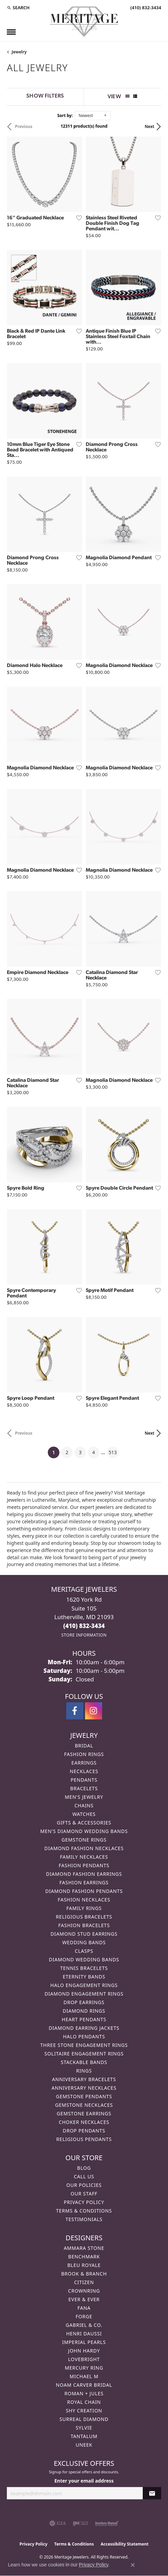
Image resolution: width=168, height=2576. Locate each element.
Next (149, 126)
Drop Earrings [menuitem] (84, 2002)
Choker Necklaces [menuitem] (84, 2122)
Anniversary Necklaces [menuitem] (84, 2088)
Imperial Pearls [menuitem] (84, 2342)
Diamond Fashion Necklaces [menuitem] (84, 1848)
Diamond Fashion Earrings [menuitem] (84, 1874)
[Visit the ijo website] (80, 2523)
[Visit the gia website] (58, 2523)
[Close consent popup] (133, 2565)
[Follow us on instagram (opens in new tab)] (93, 1710)
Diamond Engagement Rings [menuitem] (83, 1993)
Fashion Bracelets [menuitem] (84, 1925)
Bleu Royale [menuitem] (84, 2265)
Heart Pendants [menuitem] (84, 2019)
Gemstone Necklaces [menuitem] (84, 2105)
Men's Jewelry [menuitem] (84, 1797)
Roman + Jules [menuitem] (84, 2393)
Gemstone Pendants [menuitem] (84, 2096)
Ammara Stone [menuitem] (84, 2248)
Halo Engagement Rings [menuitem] (84, 1985)
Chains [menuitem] (84, 1805)
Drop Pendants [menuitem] (84, 2130)
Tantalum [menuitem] (84, 2436)
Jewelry (19, 52)
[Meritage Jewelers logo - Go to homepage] (84, 22)
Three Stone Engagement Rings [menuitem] (84, 2045)
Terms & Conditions (84, 2210)
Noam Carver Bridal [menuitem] (84, 2385)
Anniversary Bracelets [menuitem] (84, 2079)
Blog (84, 2168)
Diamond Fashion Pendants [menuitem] (84, 1891)
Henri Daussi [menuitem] (84, 2333)
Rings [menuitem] (84, 2070)
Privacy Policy (84, 2202)
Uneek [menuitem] (83, 2445)
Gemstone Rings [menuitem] (84, 1839)
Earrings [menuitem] (84, 1762)
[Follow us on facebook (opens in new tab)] (74, 1710)
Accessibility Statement (125, 2544)
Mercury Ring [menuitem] (84, 2367)
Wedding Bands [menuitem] (84, 1942)
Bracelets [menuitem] (84, 1788)
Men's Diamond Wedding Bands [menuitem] (84, 1831)
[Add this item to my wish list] (76, 217)
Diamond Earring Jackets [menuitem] (83, 2028)
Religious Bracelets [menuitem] (84, 1916)
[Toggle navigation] (11, 32)
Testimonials (84, 2219)
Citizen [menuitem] (84, 2282)
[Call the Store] (84, 1626)
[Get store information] (84, 1635)
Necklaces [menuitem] (84, 1771)
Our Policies (84, 2185)
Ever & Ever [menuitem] (84, 2299)
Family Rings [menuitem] (83, 1908)
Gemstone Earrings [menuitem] (84, 2113)
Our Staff (84, 2193)
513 (113, 1452)
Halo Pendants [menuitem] (84, 2036)
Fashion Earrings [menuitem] (84, 1882)
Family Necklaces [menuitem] (84, 1857)
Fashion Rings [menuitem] (84, 1754)
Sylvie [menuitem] (84, 2427)
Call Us (84, 2176)
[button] (18, 7)
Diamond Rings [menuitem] (84, 2011)
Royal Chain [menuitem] (84, 2402)
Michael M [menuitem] (84, 2376)
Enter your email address (84, 2480)
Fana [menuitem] (84, 2308)
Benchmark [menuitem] (84, 2256)
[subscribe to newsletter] (152, 2493)
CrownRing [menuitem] (84, 2290)
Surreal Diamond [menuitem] (83, 2419)
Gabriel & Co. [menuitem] (84, 2325)
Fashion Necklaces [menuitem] (84, 1899)
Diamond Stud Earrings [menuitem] (84, 1934)
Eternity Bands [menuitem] (84, 1976)
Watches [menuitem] (84, 1814)
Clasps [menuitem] (84, 1951)
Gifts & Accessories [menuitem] (84, 1822)
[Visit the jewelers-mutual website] (106, 2523)
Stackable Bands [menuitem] (84, 2062)
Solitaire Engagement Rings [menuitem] (84, 2053)
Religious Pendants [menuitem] (84, 2139)
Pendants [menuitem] (84, 1780)
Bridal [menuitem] (84, 1745)
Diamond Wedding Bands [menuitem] (84, 1959)
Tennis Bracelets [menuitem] (84, 1968)
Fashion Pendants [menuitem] (84, 1865)
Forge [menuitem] (84, 2316)
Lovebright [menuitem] (84, 2359)
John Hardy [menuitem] (84, 2350)
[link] (145, 7)
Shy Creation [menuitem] (84, 2410)
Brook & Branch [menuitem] (84, 2273)
